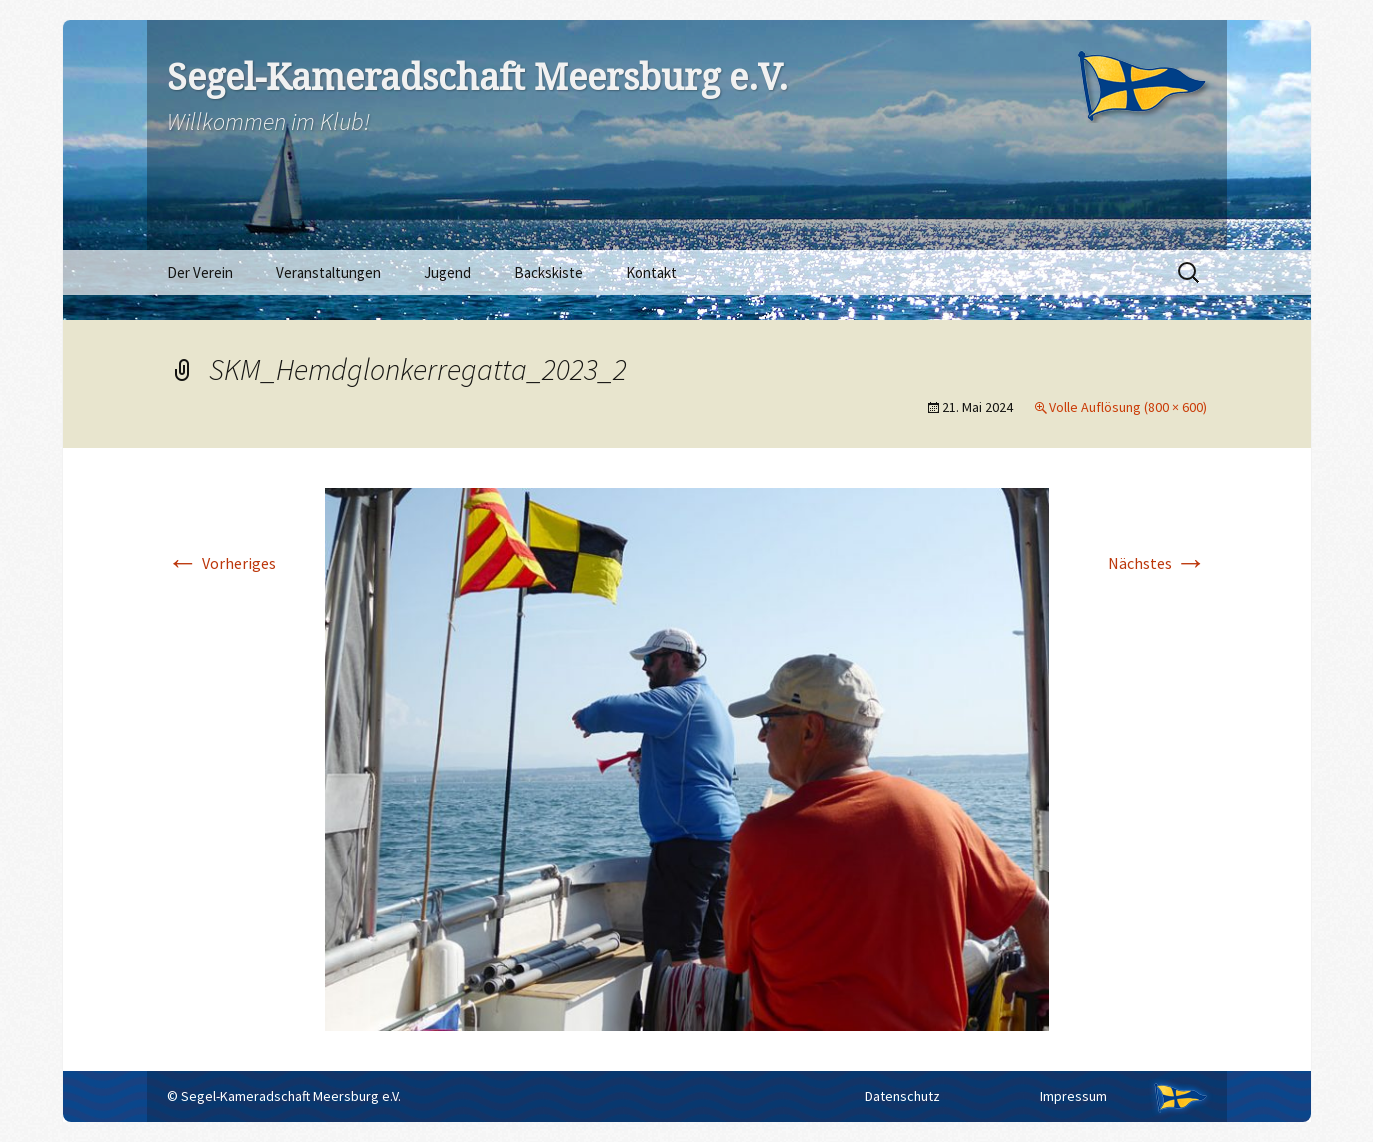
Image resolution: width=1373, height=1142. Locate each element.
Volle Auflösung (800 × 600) (1128, 407)
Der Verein (200, 272)
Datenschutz (902, 1096)
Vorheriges (221, 563)
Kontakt (651, 272)
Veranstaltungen (328, 272)
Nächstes (1157, 563)
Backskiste (548, 272)
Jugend (447, 272)
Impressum (1073, 1096)
